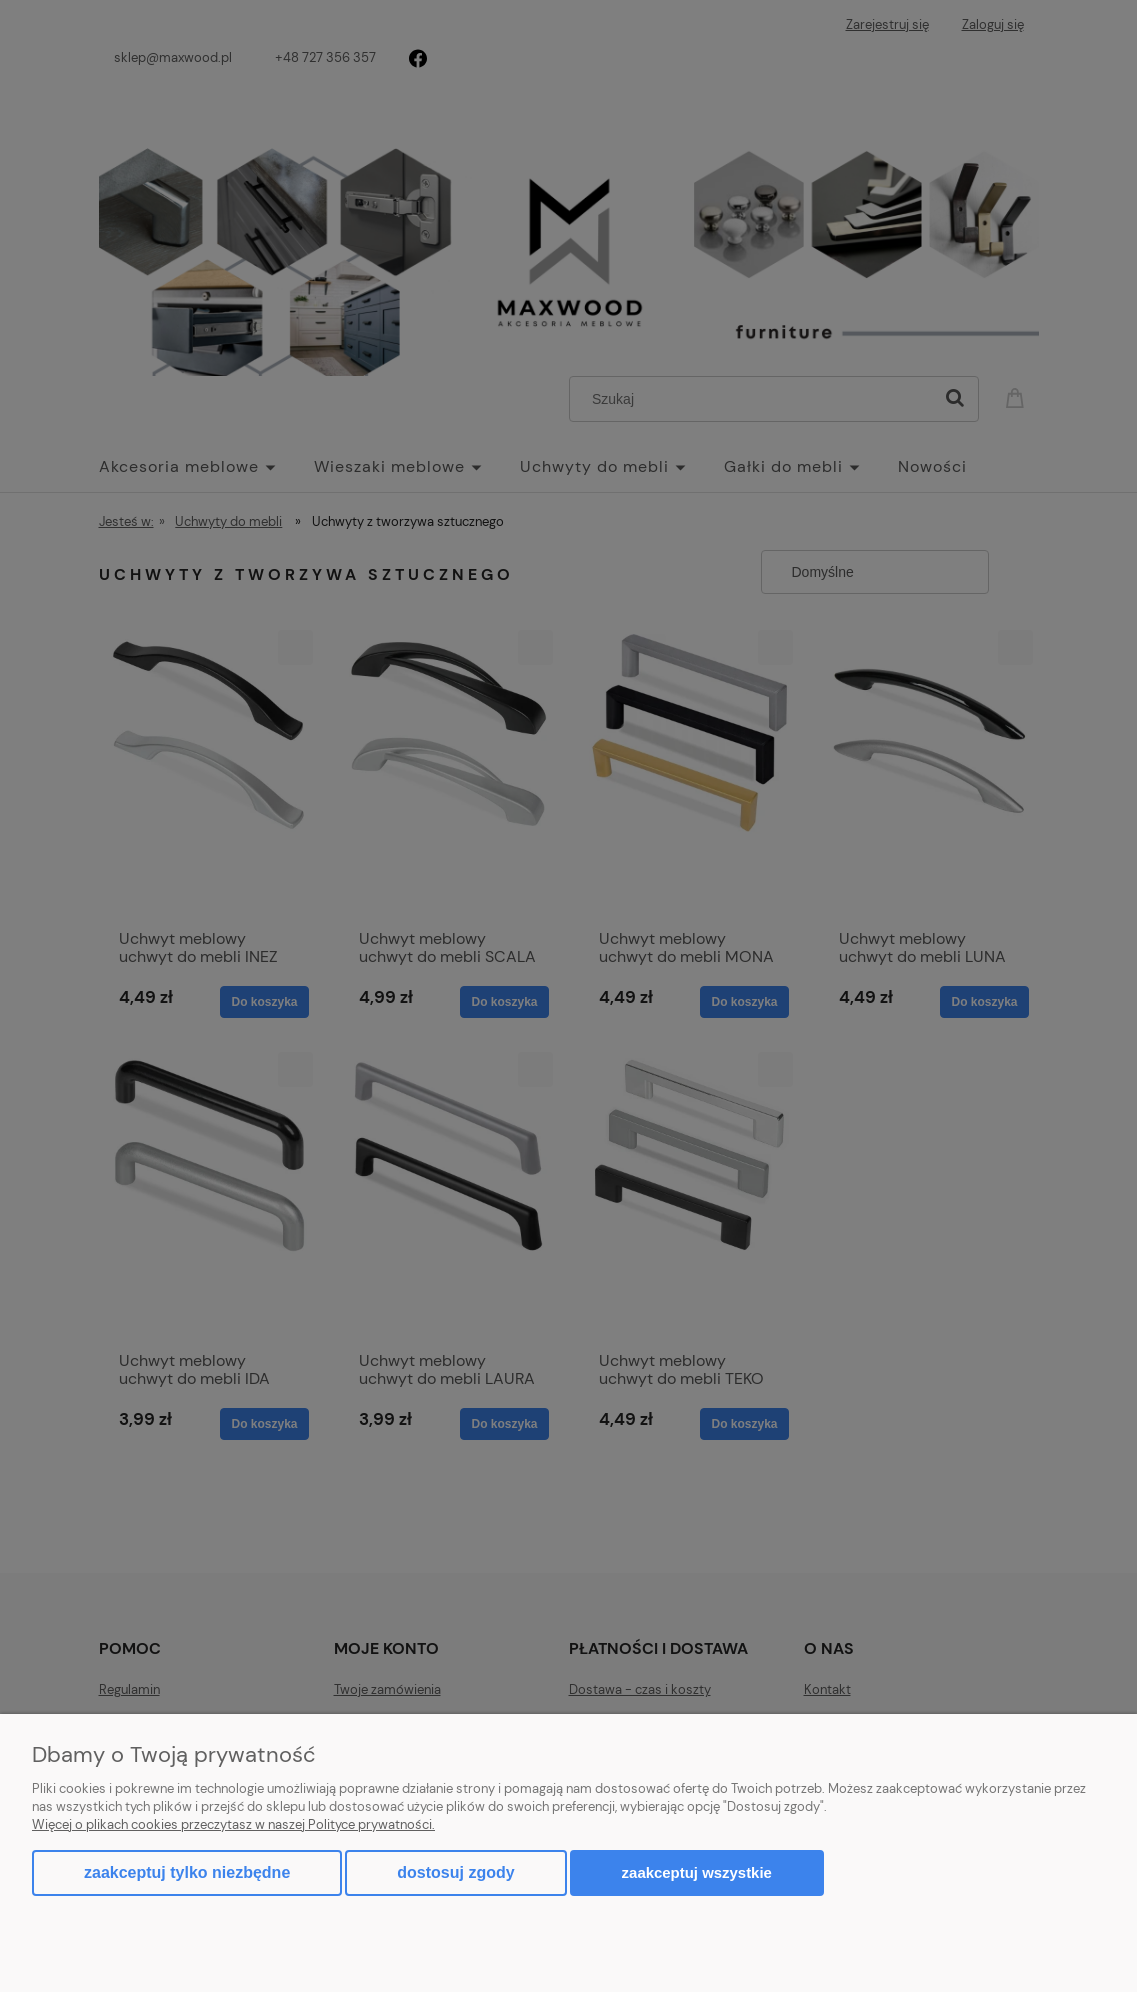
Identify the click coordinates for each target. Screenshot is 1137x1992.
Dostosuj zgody (455, 1872)
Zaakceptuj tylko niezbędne (187, 1872)
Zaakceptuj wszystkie (697, 1872)
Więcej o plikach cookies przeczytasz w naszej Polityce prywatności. (233, 1824)
